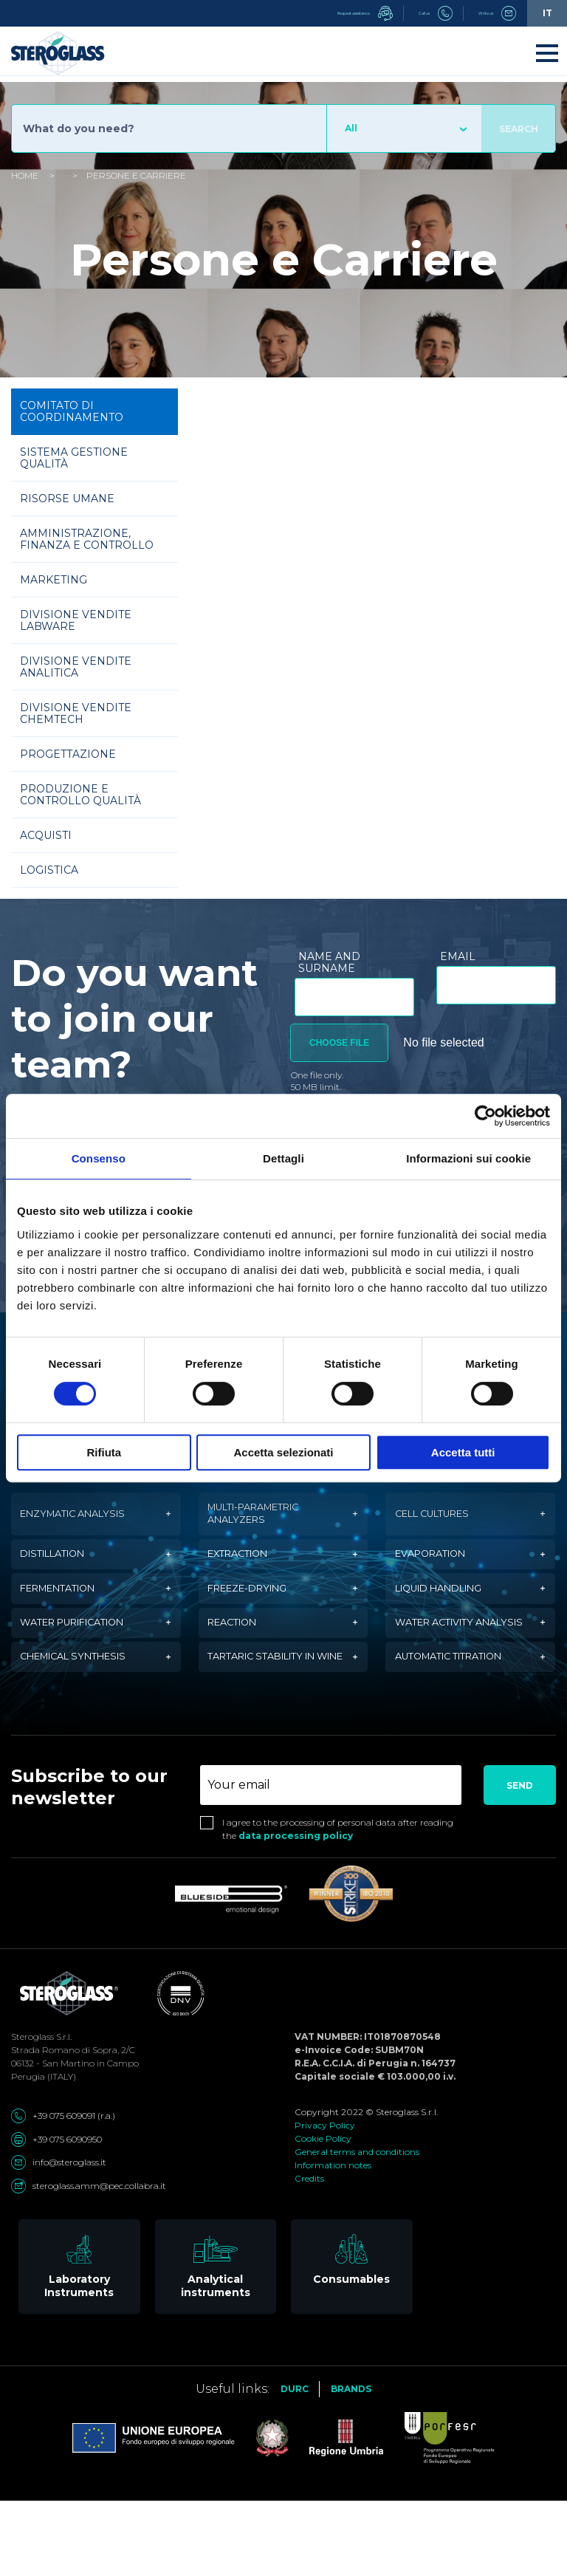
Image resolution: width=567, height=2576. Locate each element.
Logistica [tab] (49, 870)
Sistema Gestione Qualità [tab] (74, 457)
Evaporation (437, 1569)
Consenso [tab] (99, 1158)
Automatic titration (459, 1720)
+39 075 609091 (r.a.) (63, 2190)
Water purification (83, 1663)
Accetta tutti (463, 1452)
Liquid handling (448, 1613)
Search (518, 128)
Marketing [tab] (53, 579)
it (547, 12)
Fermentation (66, 1613)
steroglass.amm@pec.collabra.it (88, 2260)
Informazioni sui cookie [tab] (468, 1158)
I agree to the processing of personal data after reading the (337, 1903)
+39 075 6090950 (56, 2213)
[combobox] (404, 128)
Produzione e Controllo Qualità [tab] (80, 794)
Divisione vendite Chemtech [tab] (75, 713)
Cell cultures (440, 1519)
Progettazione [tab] (68, 754)
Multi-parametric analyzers (265, 1519)
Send (519, 1860)
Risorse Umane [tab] (67, 498)
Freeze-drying (256, 1613)
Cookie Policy (323, 2213)
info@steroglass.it (58, 2237)
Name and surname (329, 962)
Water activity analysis (441, 1663)
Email (457, 956)
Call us (404, 13)
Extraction (245, 1569)
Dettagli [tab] (283, 1158)
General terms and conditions (357, 2226)
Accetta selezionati (283, 1452)
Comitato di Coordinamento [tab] (71, 411)
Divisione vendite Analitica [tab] (75, 666)
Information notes (333, 2239)
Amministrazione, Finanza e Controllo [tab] (87, 539)
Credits (309, 2252)
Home (24, 175)
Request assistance (301, 13)
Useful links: (232, 2463)
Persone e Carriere (136, 175)
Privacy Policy (325, 2199)
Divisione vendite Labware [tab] (75, 620)
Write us (486, 13)
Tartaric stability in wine (273, 1720)
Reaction (238, 1663)
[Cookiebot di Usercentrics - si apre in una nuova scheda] (485, 1116)
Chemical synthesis (83, 1720)
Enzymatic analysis (82, 1519)
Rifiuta (103, 1452)
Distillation (60, 1569)
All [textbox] (351, 128)
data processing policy (295, 1910)
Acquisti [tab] (46, 835)
